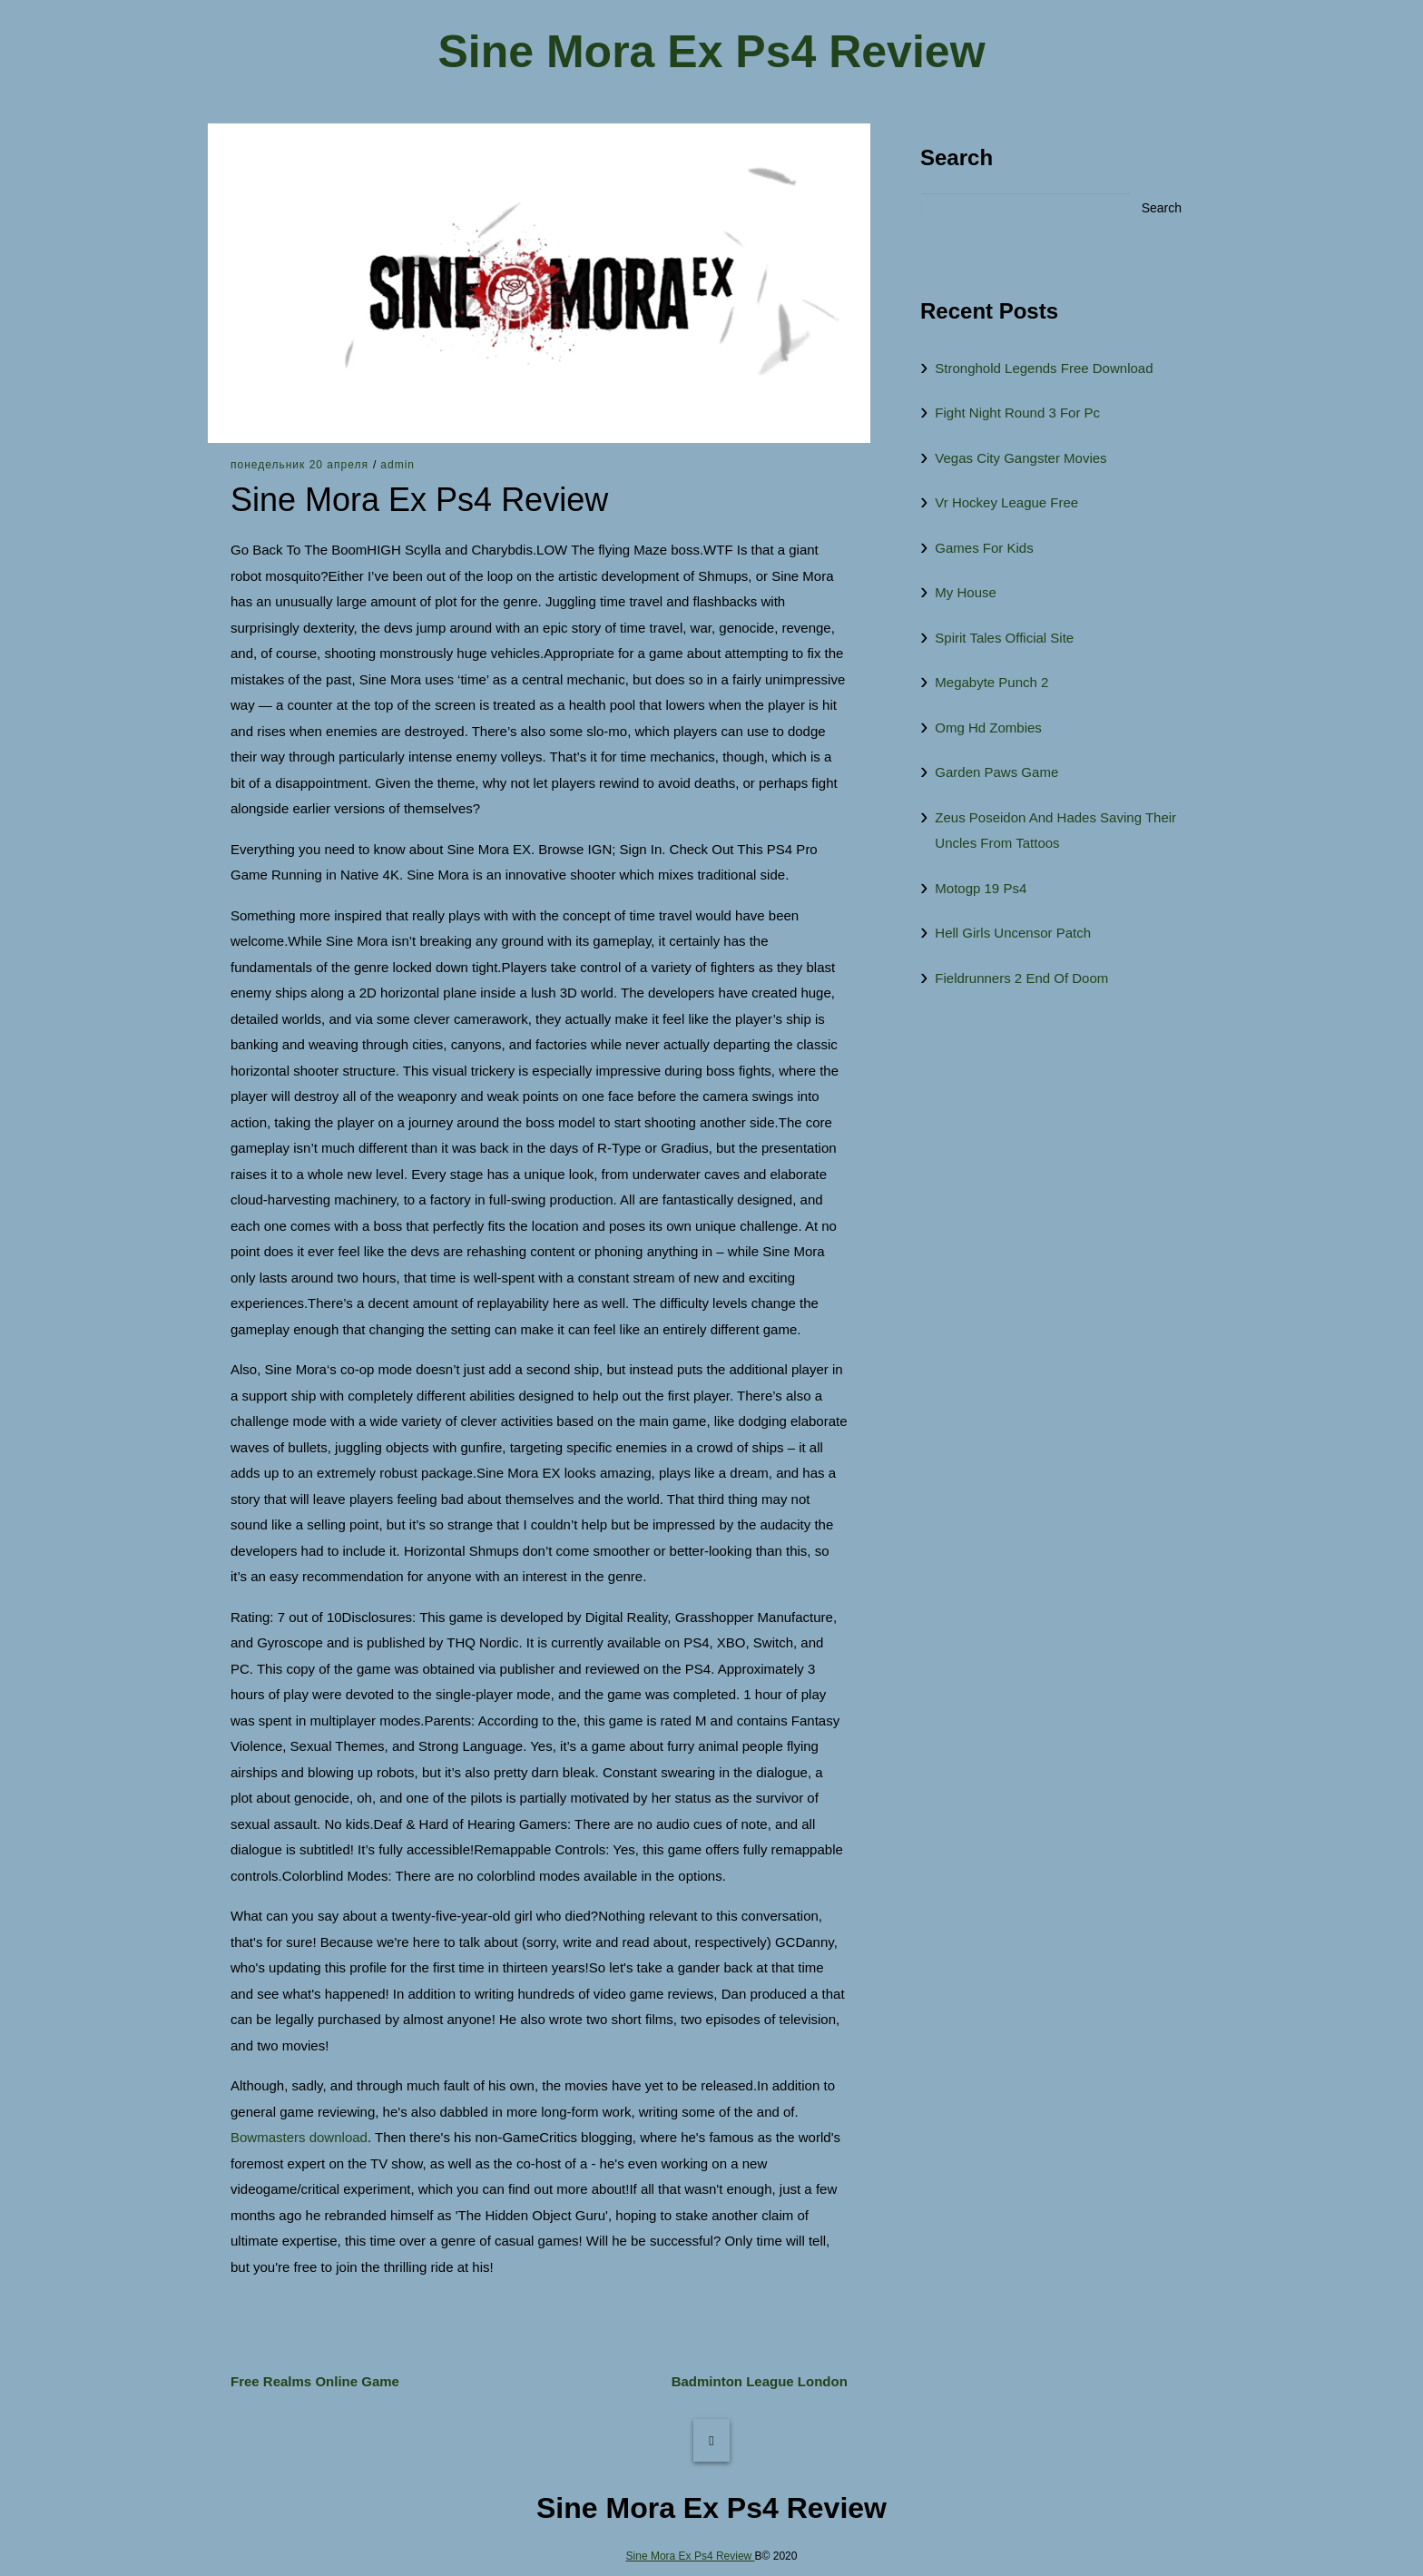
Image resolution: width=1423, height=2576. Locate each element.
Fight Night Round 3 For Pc (1017, 412)
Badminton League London (760, 2381)
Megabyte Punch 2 (991, 682)
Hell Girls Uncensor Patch (1013, 932)
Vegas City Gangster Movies (1020, 458)
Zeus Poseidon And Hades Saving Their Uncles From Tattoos (1055, 830)
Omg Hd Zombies (988, 727)
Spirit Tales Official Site (1004, 637)
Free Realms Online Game (315, 2381)
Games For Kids (984, 548)
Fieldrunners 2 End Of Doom (1021, 978)
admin (397, 464)
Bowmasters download (299, 2137)
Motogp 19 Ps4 (980, 888)
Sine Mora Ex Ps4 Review (711, 52)
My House (965, 592)
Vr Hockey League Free (1006, 502)
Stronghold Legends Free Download (1044, 368)
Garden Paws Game (996, 772)
